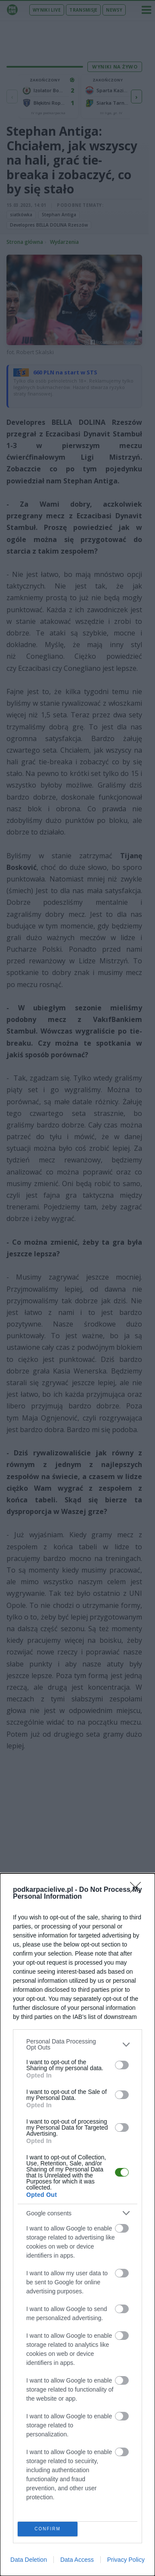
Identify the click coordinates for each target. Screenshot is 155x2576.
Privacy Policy (126, 2559)
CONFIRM (47, 2528)
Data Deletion (28, 2559)
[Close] (138, 1890)
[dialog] (77, 2224)
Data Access (77, 2559)
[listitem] (77, 2044)
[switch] (122, 2065)
